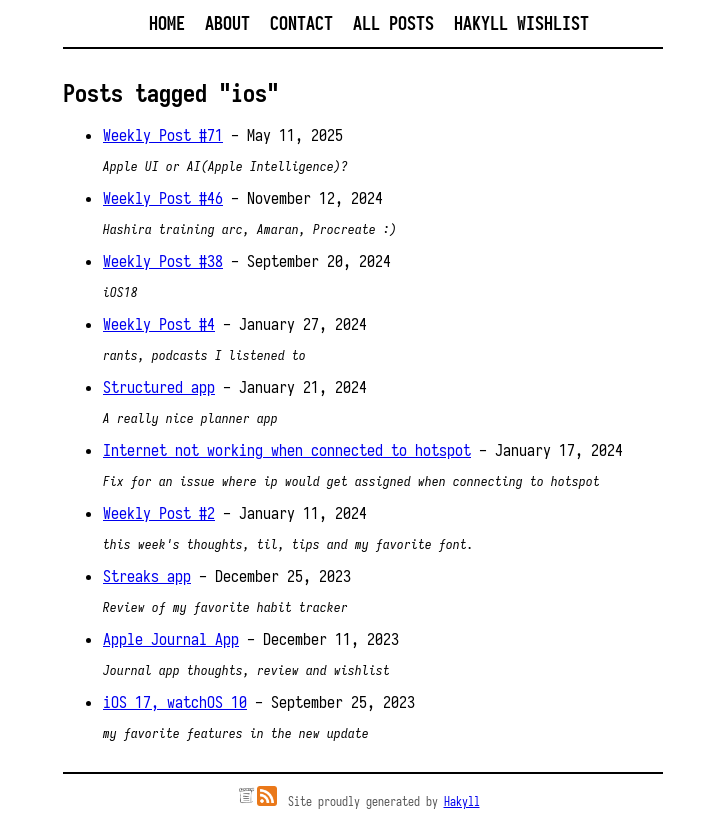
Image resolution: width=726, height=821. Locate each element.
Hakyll (462, 801)
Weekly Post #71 (163, 135)
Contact (301, 23)
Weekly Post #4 (159, 324)
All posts (393, 23)
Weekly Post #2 (159, 513)
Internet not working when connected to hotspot (287, 450)
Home (167, 23)
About (227, 23)
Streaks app (147, 576)
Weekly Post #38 (163, 261)
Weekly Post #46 (163, 198)
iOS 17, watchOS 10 (175, 702)
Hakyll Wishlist (521, 23)
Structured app (159, 387)
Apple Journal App (171, 639)
